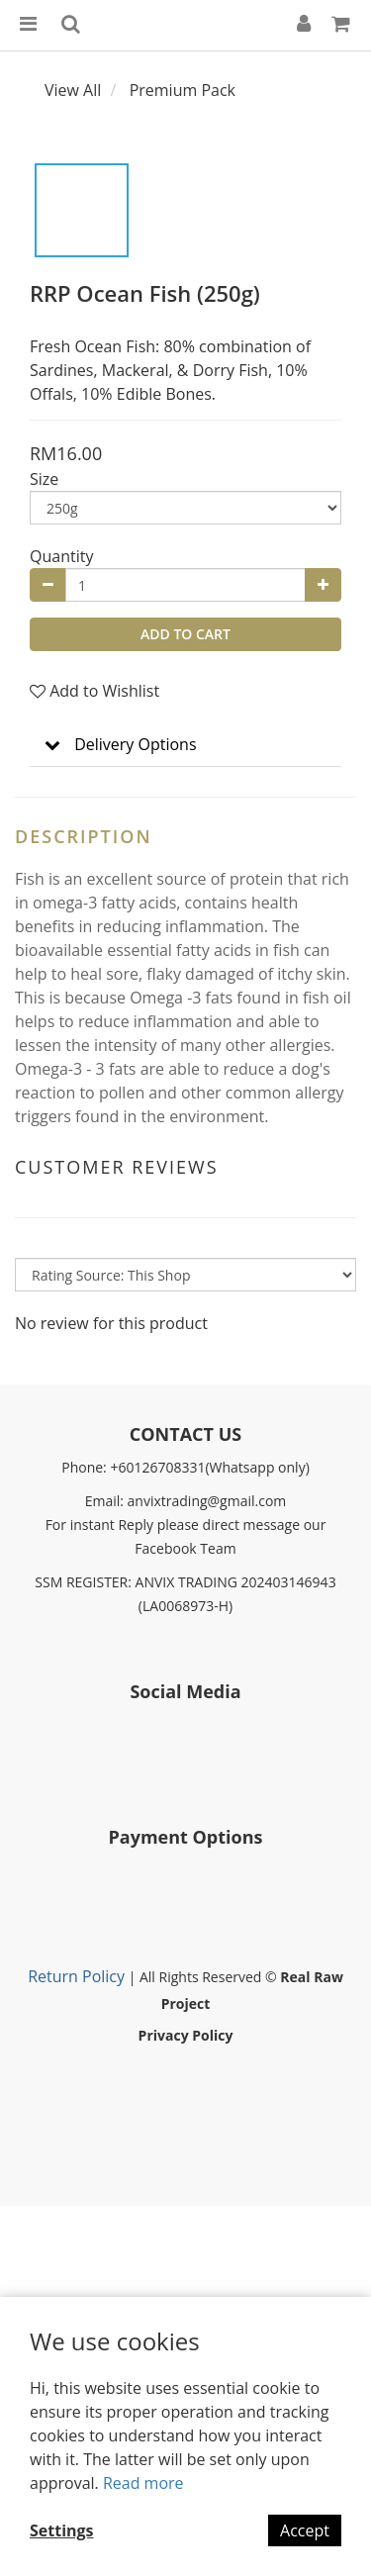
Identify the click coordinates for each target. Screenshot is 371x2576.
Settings (62, 2530)
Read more (143, 2483)
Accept (304, 2530)
